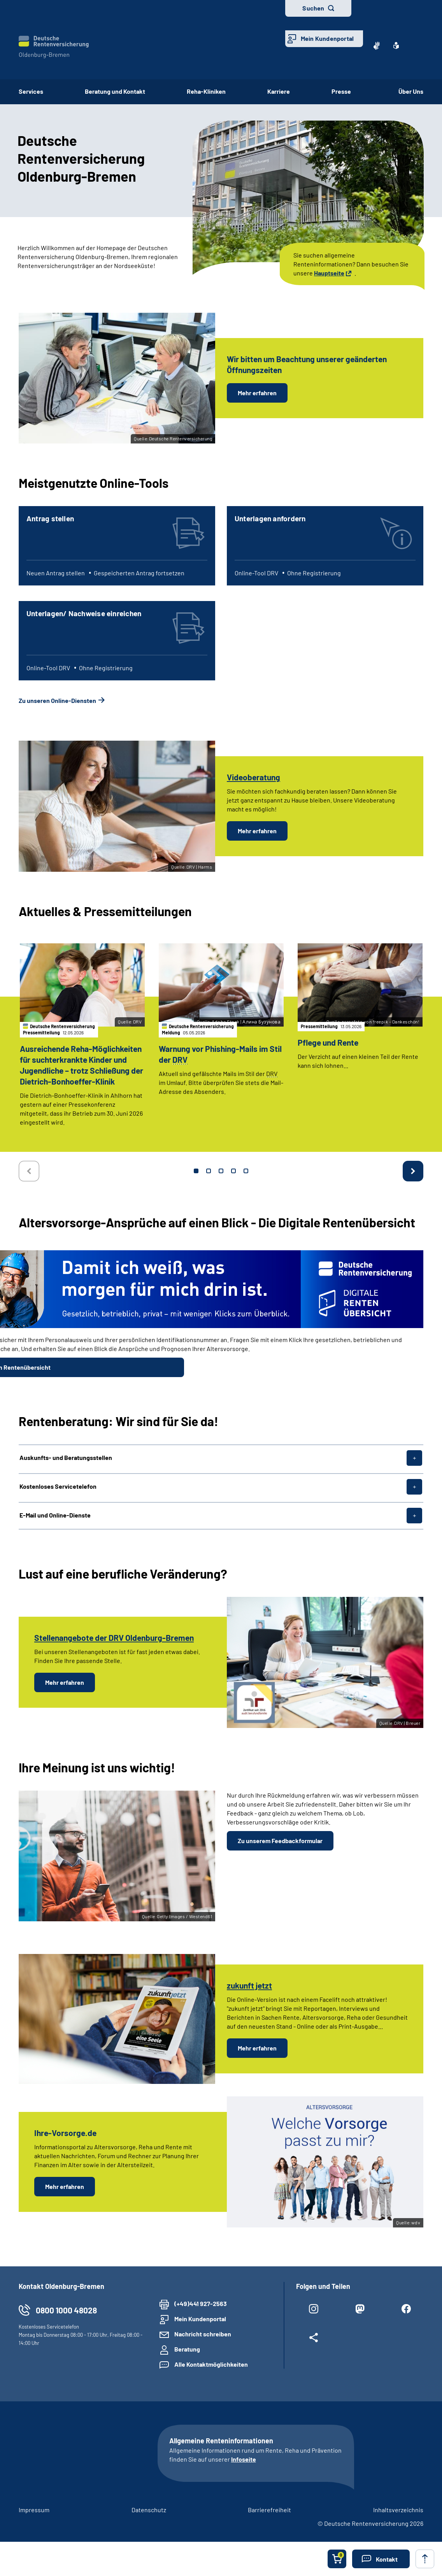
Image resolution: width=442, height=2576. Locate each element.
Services (31, 91)
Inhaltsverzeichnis (398, 2509)
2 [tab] (208, 1171)
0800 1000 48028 (66, 2310)
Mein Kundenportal (327, 38)
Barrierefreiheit (269, 2509)
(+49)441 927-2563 (200, 2303)
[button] (381, 2559)
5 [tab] (246, 1171)
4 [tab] (233, 1171)
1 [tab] (196, 1171)
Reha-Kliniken (206, 91)
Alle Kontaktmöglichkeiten (211, 2364)
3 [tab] (221, 1171)
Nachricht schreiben (202, 2334)
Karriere (278, 91)
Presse (344, 91)
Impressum (34, 2509)
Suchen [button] (313, 8)
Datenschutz (149, 2509)
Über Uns (410, 91)
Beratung (187, 2349)
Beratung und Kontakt (115, 91)
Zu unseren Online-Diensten (57, 700)
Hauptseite (329, 273)
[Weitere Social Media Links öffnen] (313, 2339)
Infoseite (243, 2459)
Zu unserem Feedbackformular (280, 1840)
